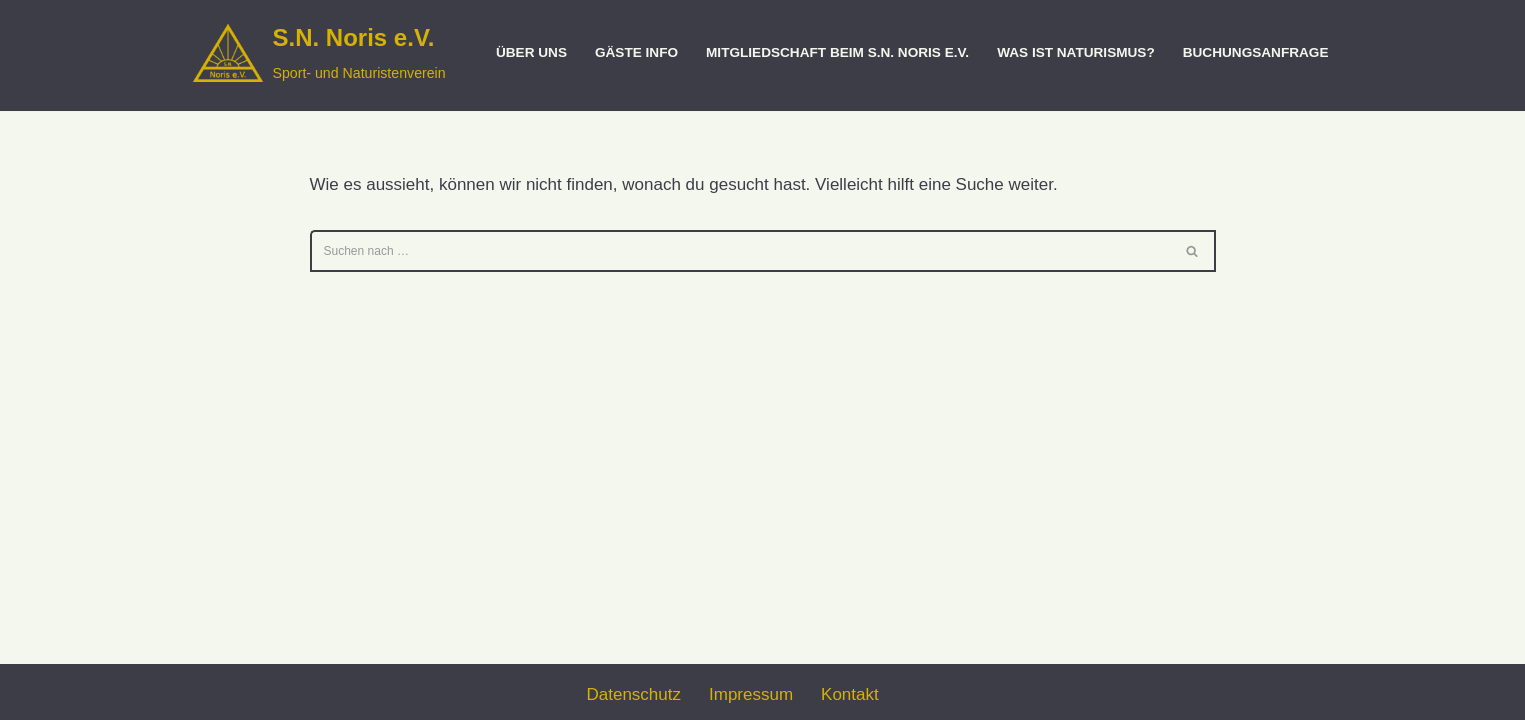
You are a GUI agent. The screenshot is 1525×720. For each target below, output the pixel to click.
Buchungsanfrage (1256, 52)
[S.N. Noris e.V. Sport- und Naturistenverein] (319, 53)
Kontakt (850, 694)
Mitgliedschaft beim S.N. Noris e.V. (837, 52)
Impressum (751, 694)
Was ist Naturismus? (1076, 52)
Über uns (531, 52)
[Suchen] (740, 251)
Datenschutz (634, 694)
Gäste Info (636, 52)
